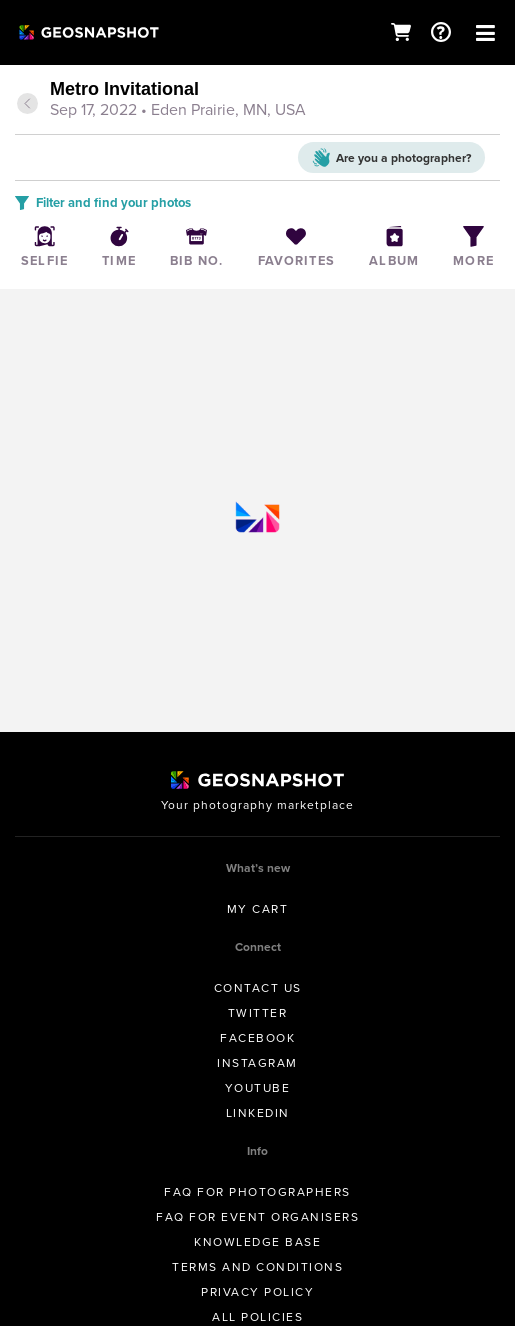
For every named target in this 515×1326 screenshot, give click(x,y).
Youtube (258, 1088)
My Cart (258, 909)
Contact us (258, 988)
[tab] (257, 101)
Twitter (258, 1013)
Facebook (257, 1038)
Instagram (257, 1063)
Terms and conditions (257, 1267)
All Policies (257, 1317)
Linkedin (258, 1113)
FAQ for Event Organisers (257, 1217)
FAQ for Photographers (257, 1192)
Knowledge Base (257, 1242)
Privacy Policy (257, 1292)
